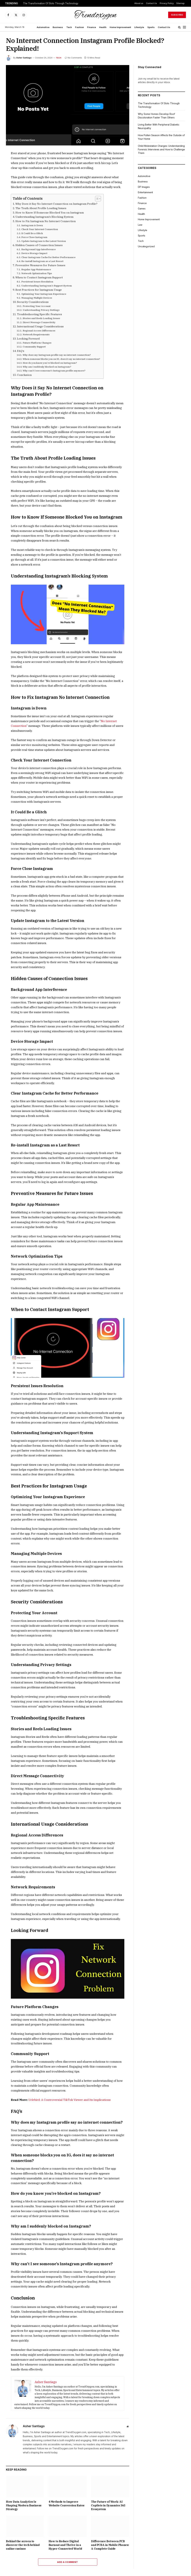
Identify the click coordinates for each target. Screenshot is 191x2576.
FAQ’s (20, 351)
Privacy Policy (167, 3)
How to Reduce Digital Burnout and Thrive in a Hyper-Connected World (65, 2545)
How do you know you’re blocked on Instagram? (50, 362)
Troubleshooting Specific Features (39, 314)
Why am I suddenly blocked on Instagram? (47, 366)
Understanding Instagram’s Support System (46, 285)
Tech (69, 27)
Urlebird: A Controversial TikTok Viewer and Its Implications (69, 2100)
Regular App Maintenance (36, 269)
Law (140, 224)
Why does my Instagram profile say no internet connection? (57, 354)
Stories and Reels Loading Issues (41, 318)
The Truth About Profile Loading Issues (40, 208)
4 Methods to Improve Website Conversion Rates (66, 2503)
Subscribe (177, 15)
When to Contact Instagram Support (39, 277)
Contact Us (151, 3)
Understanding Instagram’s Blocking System (44, 216)
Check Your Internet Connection (39, 229)
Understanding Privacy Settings (41, 309)
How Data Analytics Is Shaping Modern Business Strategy (23, 2505)
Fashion (79, 27)
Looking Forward (28, 338)
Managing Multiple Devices (36, 297)
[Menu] (184, 27)
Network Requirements (36, 334)
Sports (151, 27)
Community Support (34, 346)
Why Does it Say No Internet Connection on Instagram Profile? (56, 203)
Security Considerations (33, 302)
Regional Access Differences (39, 330)
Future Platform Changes (37, 342)
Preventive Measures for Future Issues (40, 265)
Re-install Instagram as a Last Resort (42, 261)
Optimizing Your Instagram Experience (43, 293)
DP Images (144, 186)
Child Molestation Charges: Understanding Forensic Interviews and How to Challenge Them (161, 149)
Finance (91, 27)
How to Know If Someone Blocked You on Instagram (49, 212)
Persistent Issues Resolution (37, 281)
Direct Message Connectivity (39, 322)
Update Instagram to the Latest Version (43, 241)
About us (138, 3)
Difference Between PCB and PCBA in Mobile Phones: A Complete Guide (110, 2545)
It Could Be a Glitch (32, 233)
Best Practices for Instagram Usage (38, 289)
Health (102, 27)
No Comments (73, 57)
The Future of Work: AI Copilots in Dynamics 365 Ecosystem (108, 2505)
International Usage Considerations (40, 326)
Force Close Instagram (34, 237)
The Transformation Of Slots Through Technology (50, 3)
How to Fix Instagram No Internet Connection (45, 221)
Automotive (43, 27)
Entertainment (145, 192)
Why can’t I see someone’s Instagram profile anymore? (54, 370)
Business (58, 27)
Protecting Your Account (37, 306)
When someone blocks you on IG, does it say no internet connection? (61, 358)
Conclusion (24, 375)
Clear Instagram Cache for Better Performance (48, 257)
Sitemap (180, 3)
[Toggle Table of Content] (96, 199)
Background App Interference (38, 249)
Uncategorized (146, 246)
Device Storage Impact (34, 253)
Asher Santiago (24, 57)
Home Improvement (120, 27)
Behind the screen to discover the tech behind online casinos (22, 2545)
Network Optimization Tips (36, 273)
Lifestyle (139, 27)
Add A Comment (67, 2562)
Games (141, 208)
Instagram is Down (32, 225)
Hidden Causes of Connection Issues (39, 245)
